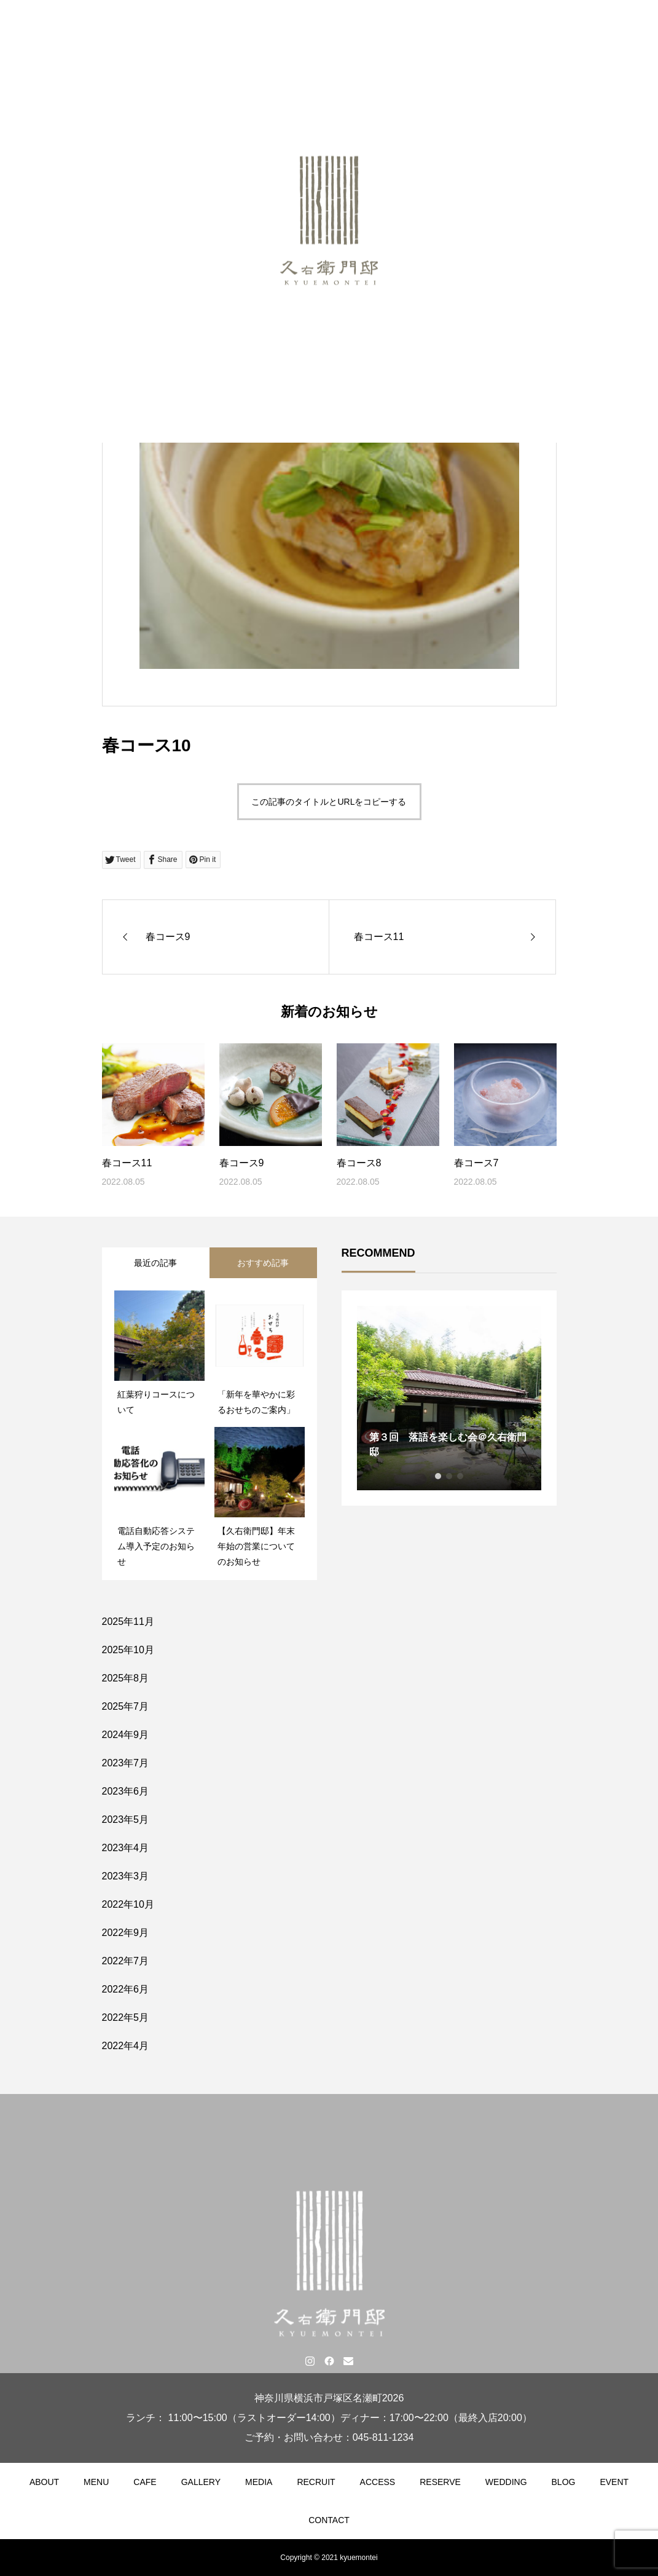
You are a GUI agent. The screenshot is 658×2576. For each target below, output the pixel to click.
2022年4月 (125, 2046)
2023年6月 (125, 1791)
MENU (96, 2482)
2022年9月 (125, 1932)
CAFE (144, 2482)
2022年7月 (125, 1961)
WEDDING (506, 2482)
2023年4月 (125, 1848)
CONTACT (329, 2520)
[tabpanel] (449, 1398)
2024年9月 (125, 1734)
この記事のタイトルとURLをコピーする (328, 802)
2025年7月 (125, 1706)
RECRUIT (316, 2482)
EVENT (614, 2482)
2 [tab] (449, 1476)
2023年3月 (125, 1876)
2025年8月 (125, 1678)
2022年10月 (128, 1904)
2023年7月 (125, 1763)
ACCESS (378, 2482)
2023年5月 (125, 1819)
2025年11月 (128, 1621)
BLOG (564, 2482)
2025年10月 (128, 1650)
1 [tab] (438, 1476)
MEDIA (258, 2482)
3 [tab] (460, 1476)
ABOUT (44, 2482)
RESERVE (440, 2482)
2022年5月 (125, 2017)
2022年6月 (125, 1989)
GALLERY (201, 2482)
